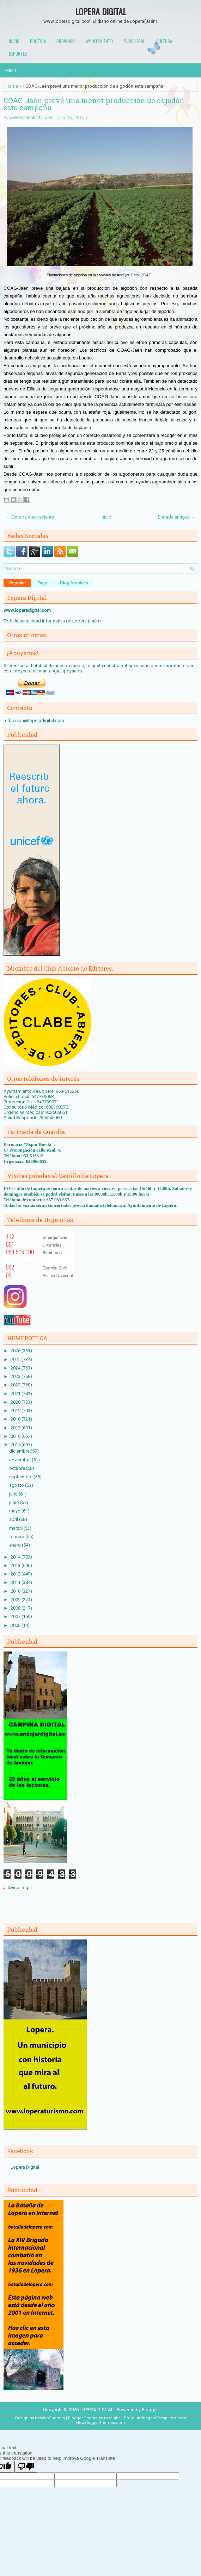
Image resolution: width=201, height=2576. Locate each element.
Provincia (65, 41)
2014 (16, 1557)
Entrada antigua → (176, 517)
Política (38, 41)
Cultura (164, 41)
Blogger (150, 2409)
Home (12, 86)
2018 (16, 1419)
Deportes (18, 53)
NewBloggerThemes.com (100, 2422)
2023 (16, 1376)
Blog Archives (74, 583)
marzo (16, 1528)
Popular (17, 583)
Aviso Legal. (134, 41)
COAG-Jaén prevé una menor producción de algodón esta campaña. (94, 104)
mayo (15, 1510)
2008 (16, 1608)
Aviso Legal (20, 1887)
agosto (17, 1485)
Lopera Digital (25, 2167)
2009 (16, 1599)
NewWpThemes (50, 2418)
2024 (16, 1368)
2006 (16, 1625)
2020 (16, 1402)
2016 (16, 1436)
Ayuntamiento (99, 41)
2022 (16, 1384)
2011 (16, 1582)
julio (14, 1494)
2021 (16, 1393)
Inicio (14, 41)
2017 (16, 1427)
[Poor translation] (25, 2466)
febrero (17, 1536)
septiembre (21, 1476)
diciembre (20, 1451)
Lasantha (112, 2418)
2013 (16, 1565)
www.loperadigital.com (32, 117)
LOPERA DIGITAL (100, 11)
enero (15, 1545)
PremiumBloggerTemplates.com (155, 2418)
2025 (16, 1359)
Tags (42, 583)
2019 (16, 1410)
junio (14, 1502)
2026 (16, 1350)
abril (14, 1519)
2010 (16, 1591)
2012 (16, 1574)
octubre (17, 1468)
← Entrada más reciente (30, 517)
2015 (16, 1444)
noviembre (20, 1459)
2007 (16, 1616)
